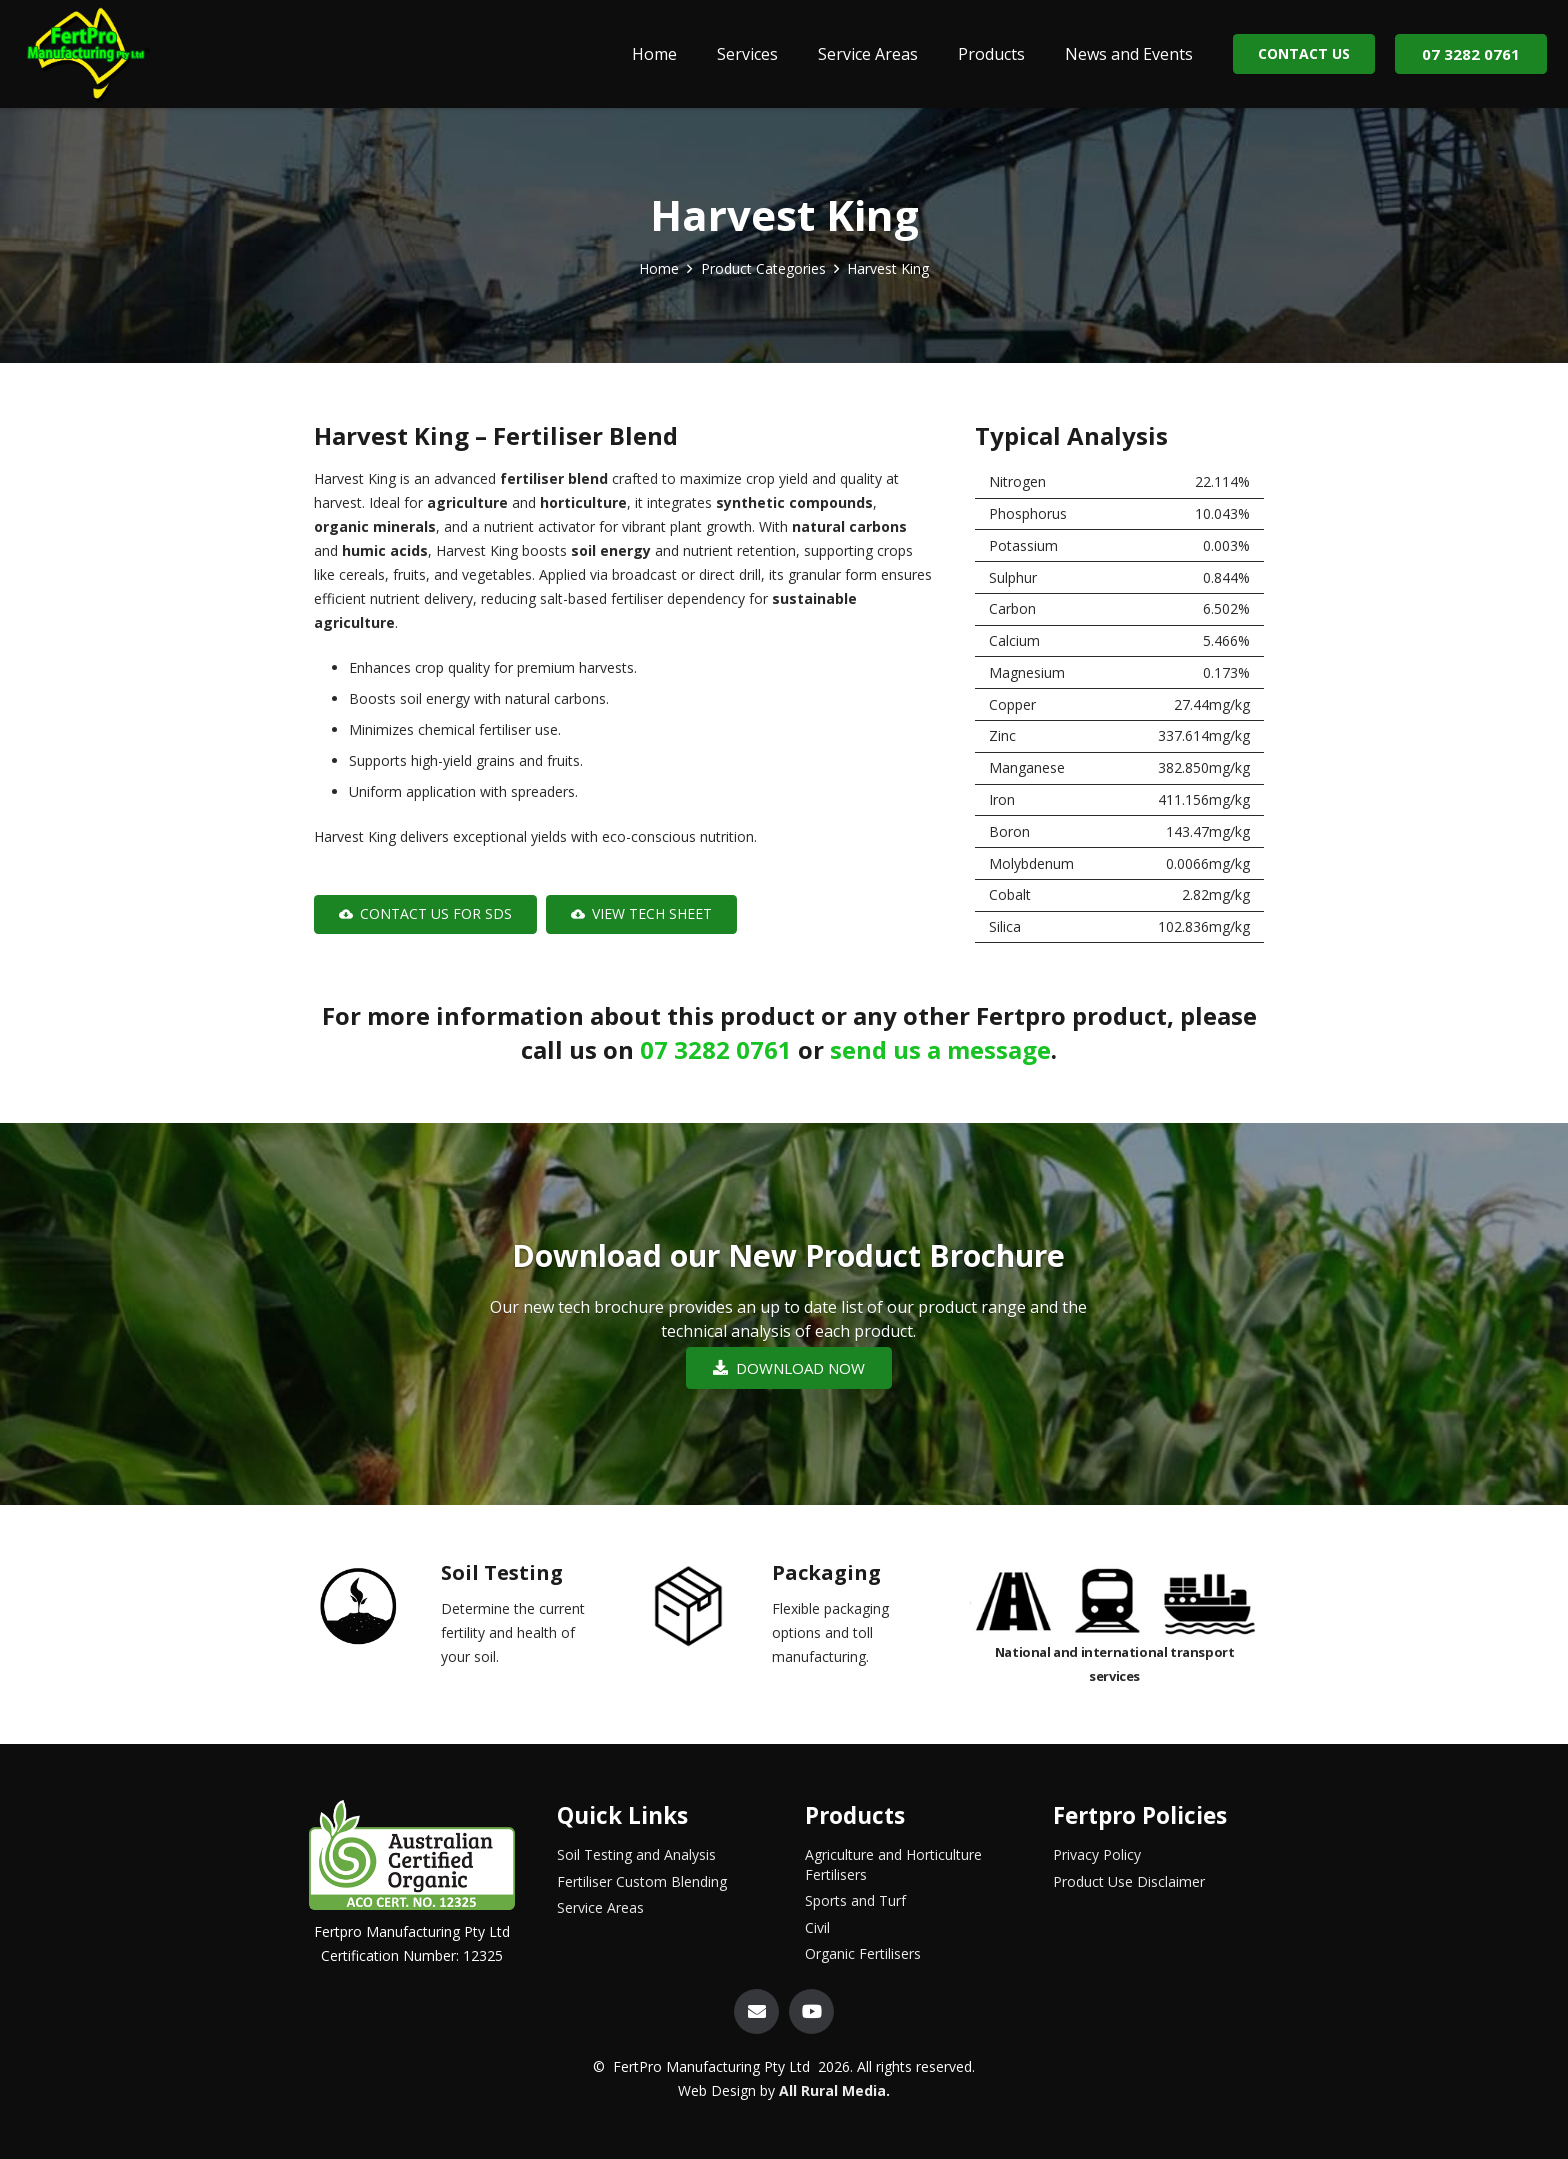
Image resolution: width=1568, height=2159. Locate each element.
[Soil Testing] (375, 1610)
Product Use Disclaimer (1129, 1881)
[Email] (756, 2011)
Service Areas (600, 1907)
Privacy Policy (1097, 1854)
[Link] (87, 54)
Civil (817, 1927)
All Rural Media (832, 2090)
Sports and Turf (855, 1900)
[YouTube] (811, 2011)
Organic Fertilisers (863, 1953)
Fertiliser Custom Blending (642, 1881)
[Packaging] (706, 1610)
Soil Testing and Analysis (636, 1854)
